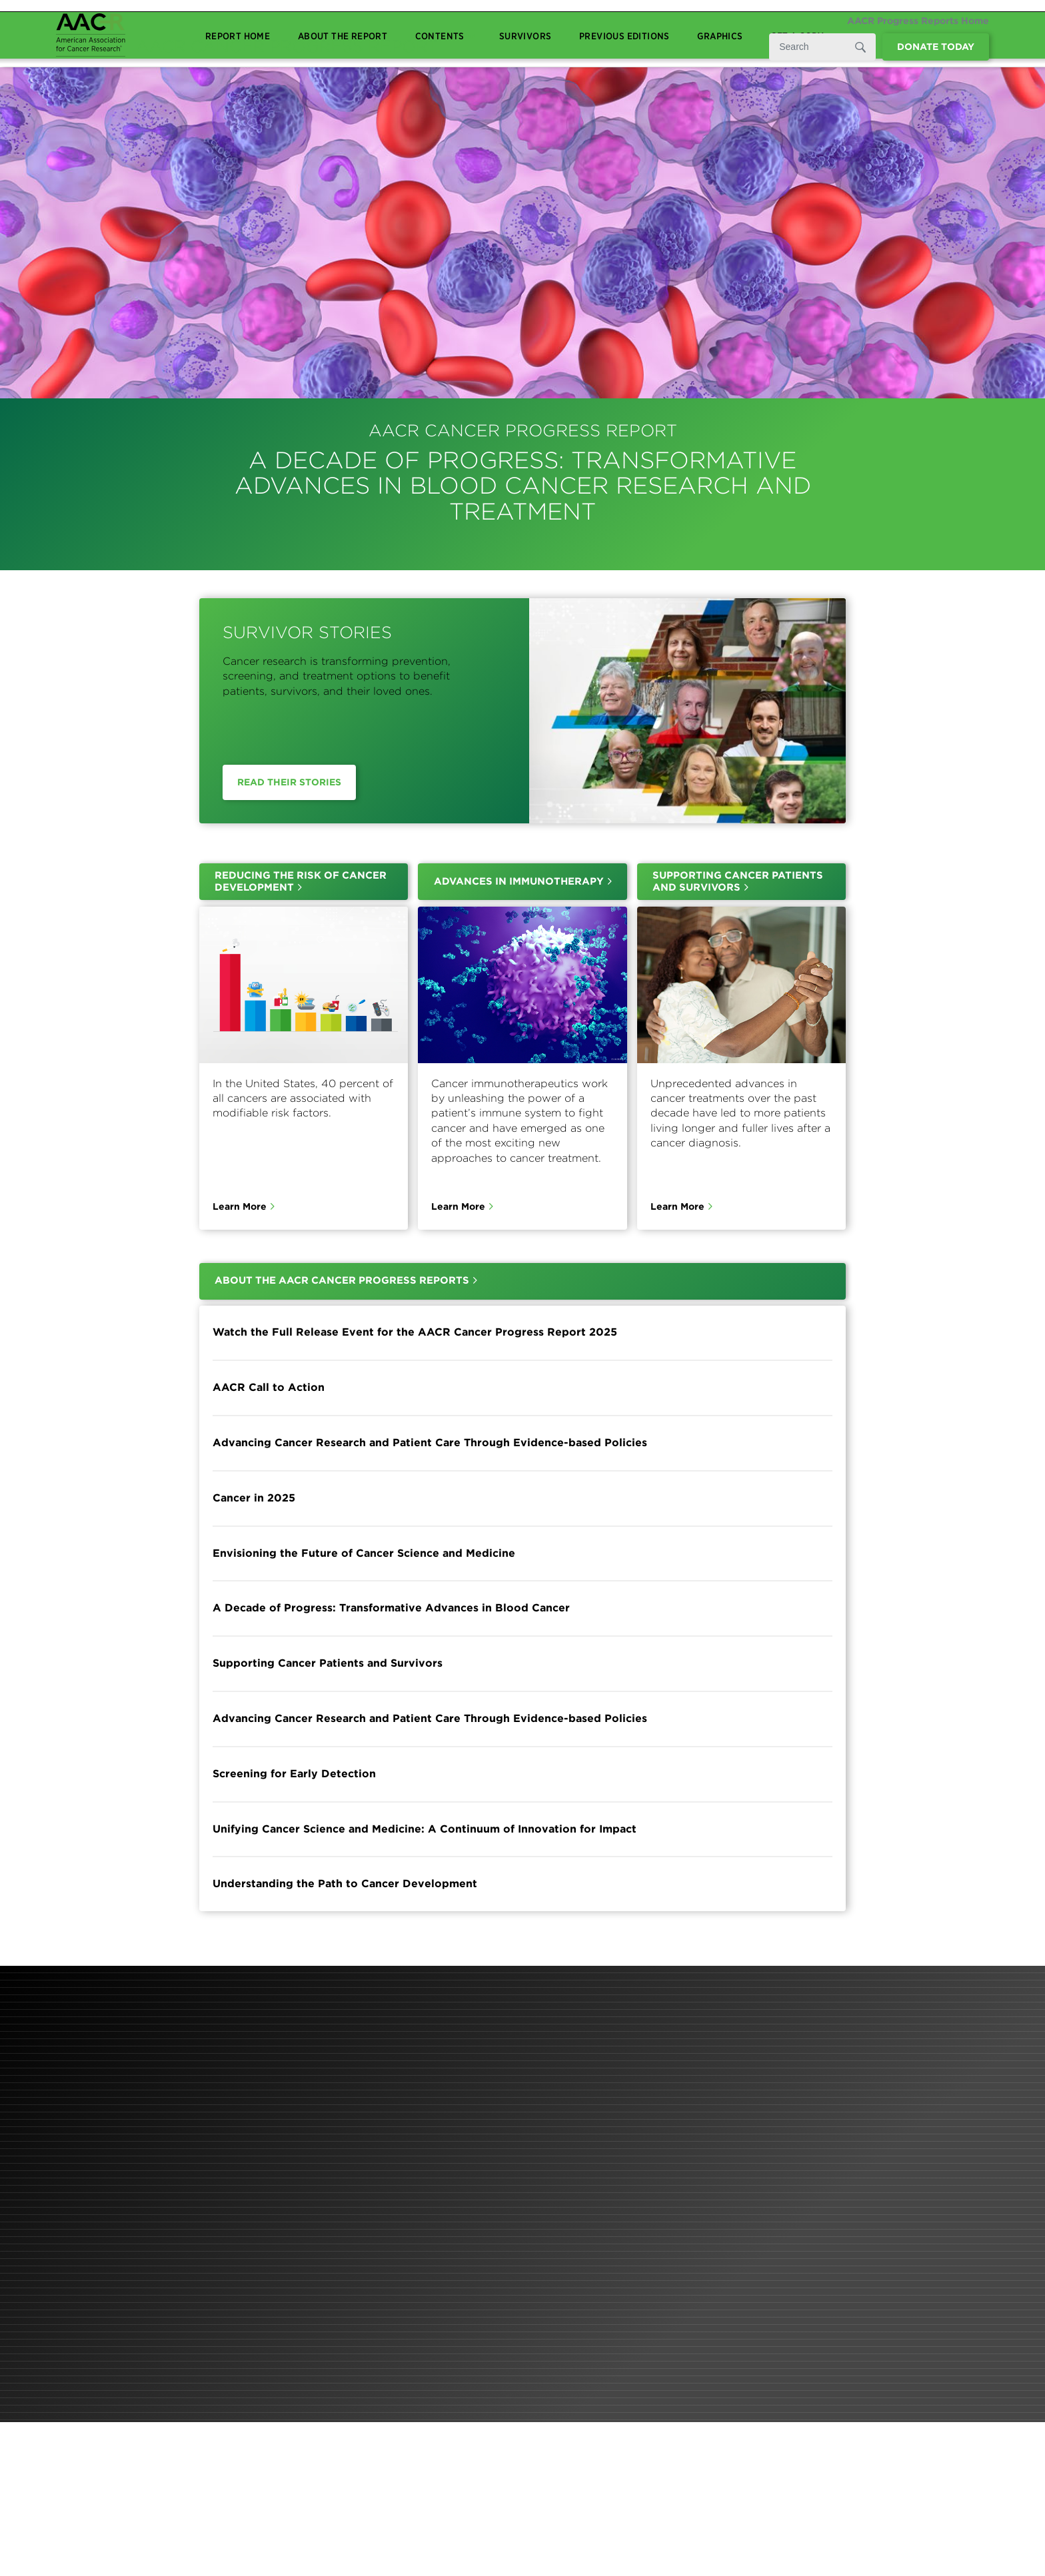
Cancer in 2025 (254, 1498)
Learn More (240, 1207)
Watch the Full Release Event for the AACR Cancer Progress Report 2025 (415, 1332)
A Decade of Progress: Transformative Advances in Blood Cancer (391, 1608)
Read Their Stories (289, 782)
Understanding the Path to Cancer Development (345, 1884)
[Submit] (859, 47)
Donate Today (935, 46)
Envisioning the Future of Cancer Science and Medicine (364, 1553)
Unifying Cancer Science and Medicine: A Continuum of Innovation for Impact (424, 1829)
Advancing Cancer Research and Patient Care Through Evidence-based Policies (430, 1442)
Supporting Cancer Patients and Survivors (328, 1663)
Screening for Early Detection (294, 1773)
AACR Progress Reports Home (918, 20)
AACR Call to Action (269, 1387)
